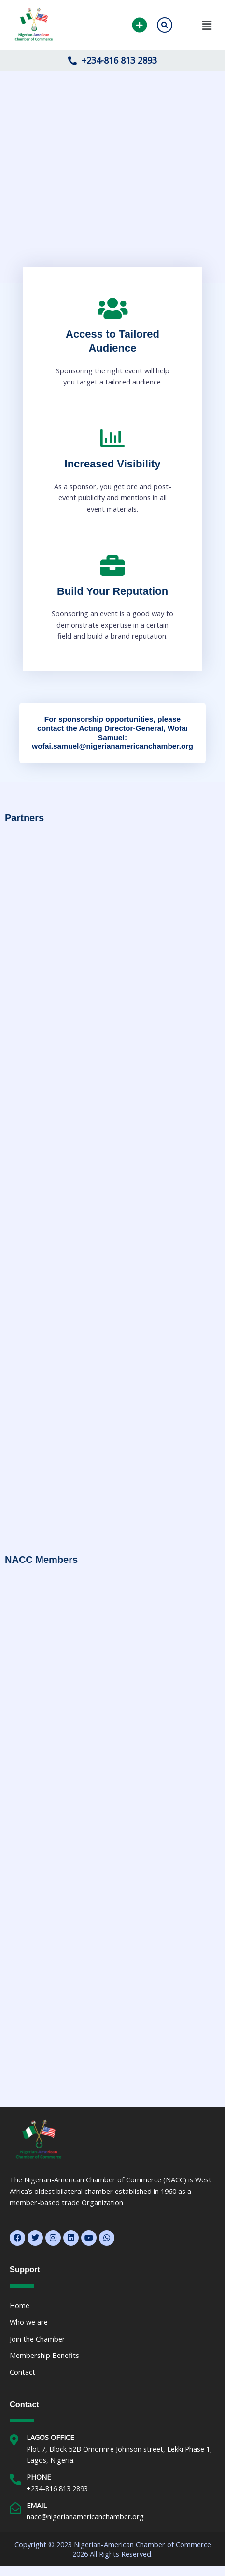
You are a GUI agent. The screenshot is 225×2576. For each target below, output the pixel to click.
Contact (22, 2372)
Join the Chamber (37, 2338)
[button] (198, 25)
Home (19, 2305)
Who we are (29, 2322)
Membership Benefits (44, 2355)
